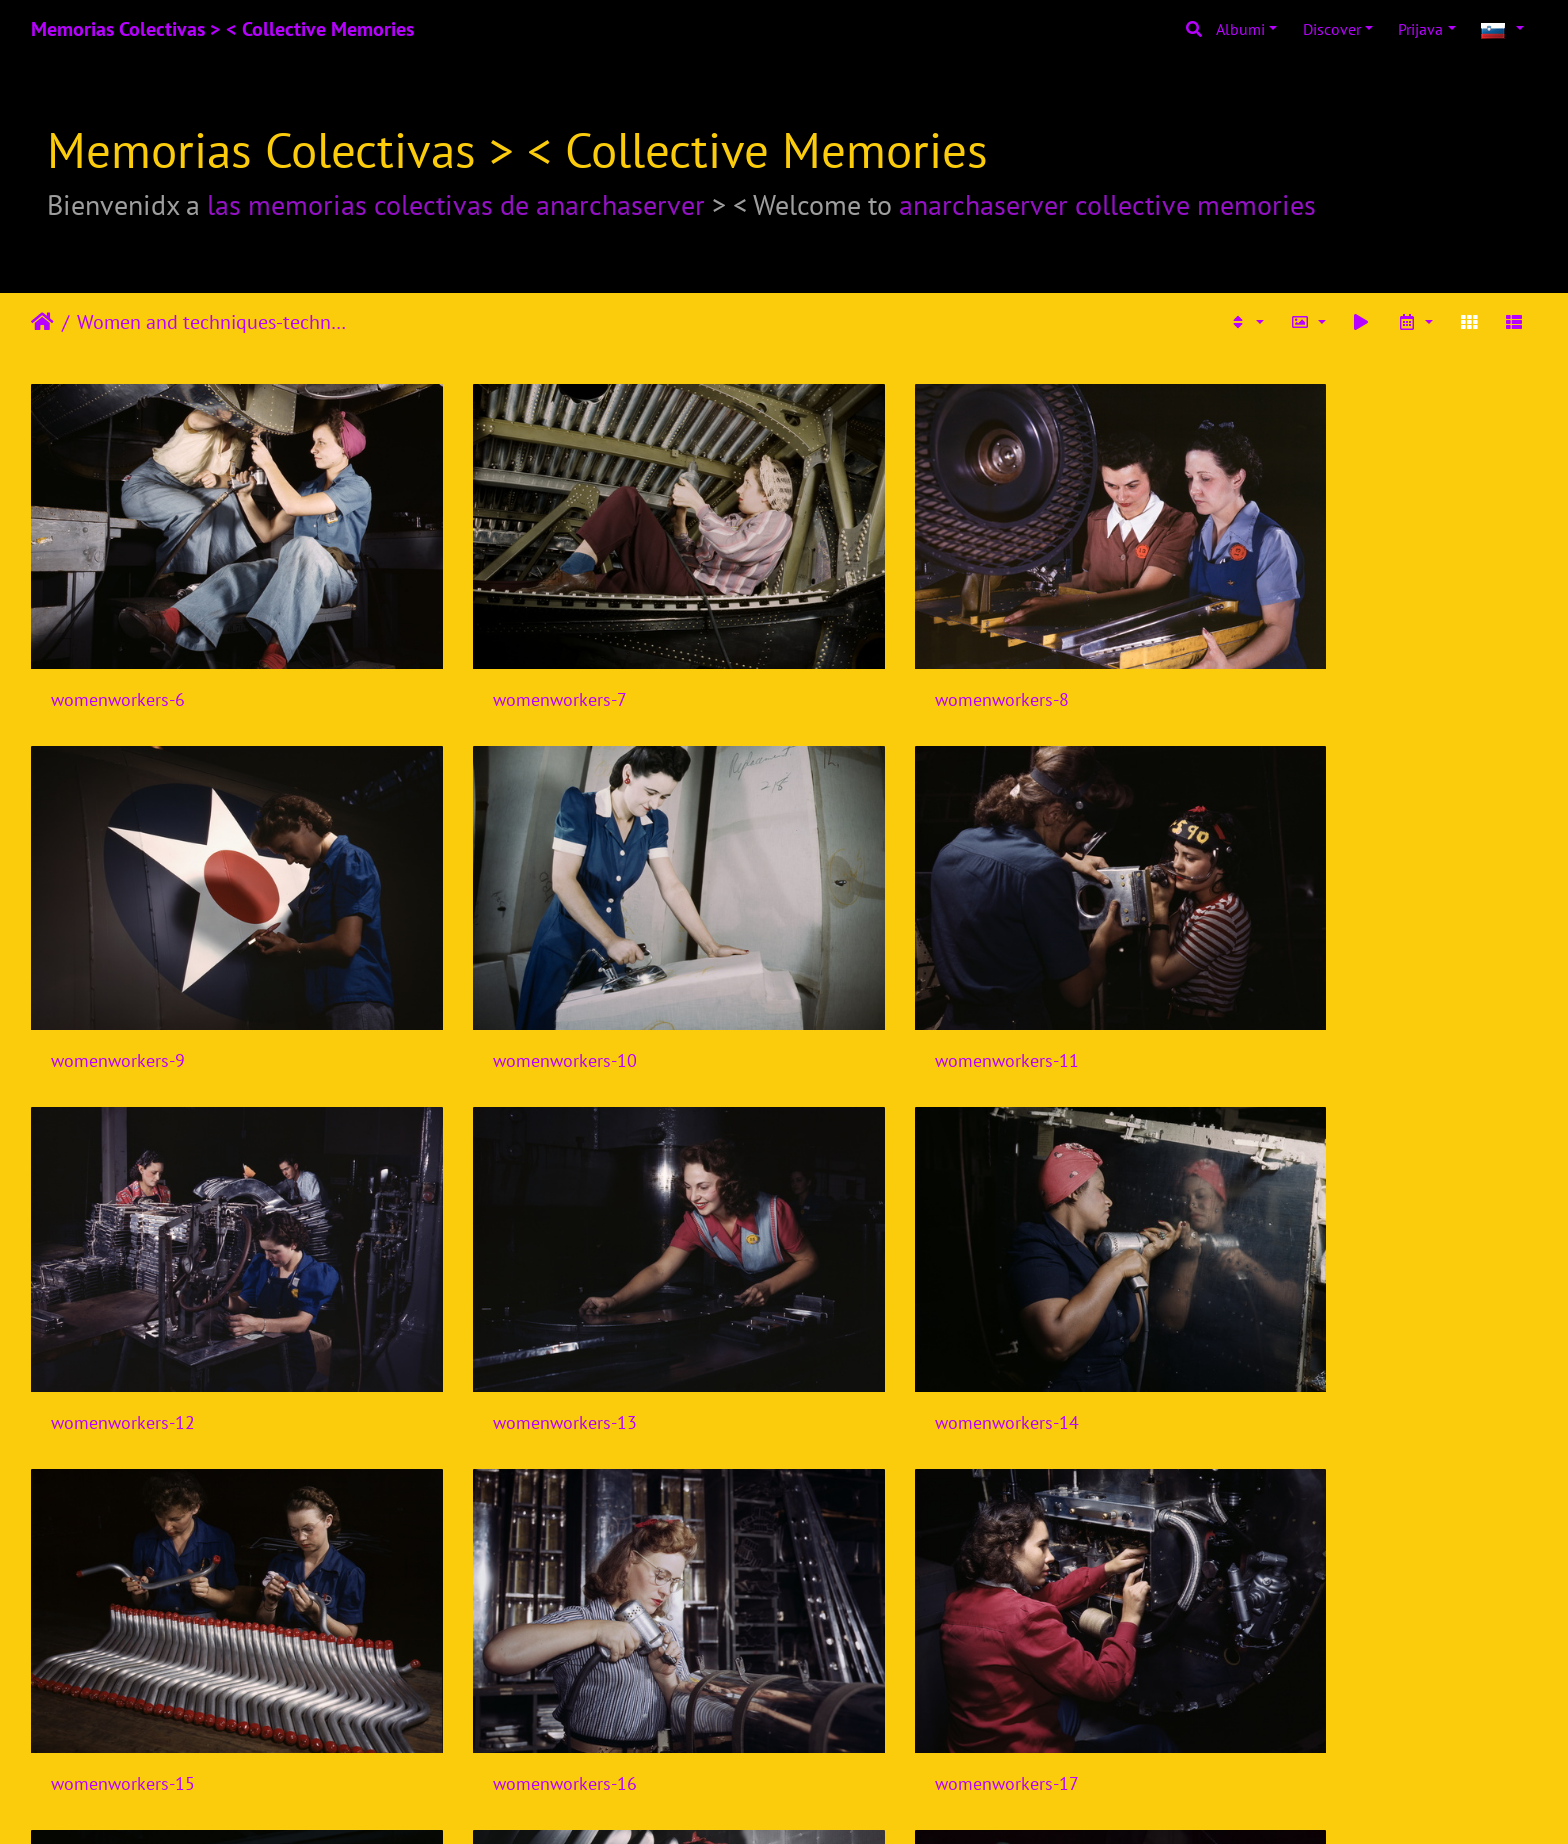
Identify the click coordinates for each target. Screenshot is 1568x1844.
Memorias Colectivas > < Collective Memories (222, 29)
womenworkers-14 (123, 1302)
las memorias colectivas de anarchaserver (456, 204)
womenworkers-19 (507, 1623)
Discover (1332, 29)
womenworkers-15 (507, 1302)
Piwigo (822, 1802)
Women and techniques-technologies (215, 322)
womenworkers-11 (507, 980)
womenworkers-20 (891, 1623)
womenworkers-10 (123, 980)
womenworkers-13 (1275, 980)
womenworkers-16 (891, 1302)
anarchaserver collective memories (1107, 204)
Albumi (1240, 29)
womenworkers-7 (502, 659)
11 (933, 1726)
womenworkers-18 (123, 1623)
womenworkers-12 (891, 980)
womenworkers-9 (1270, 659)
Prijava (1420, 29)
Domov (42, 322)
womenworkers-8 (886, 659)
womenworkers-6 (118, 659)
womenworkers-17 (1275, 1302)
